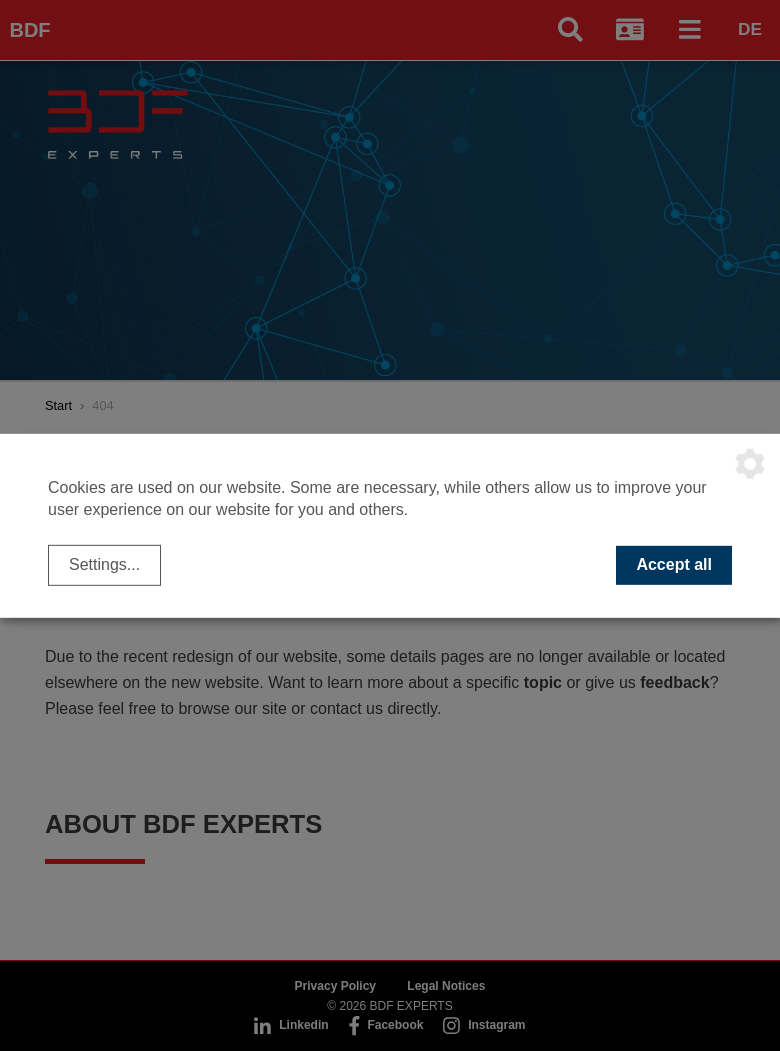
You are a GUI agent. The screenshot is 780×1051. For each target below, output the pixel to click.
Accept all (674, 564)
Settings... (104, 564)
